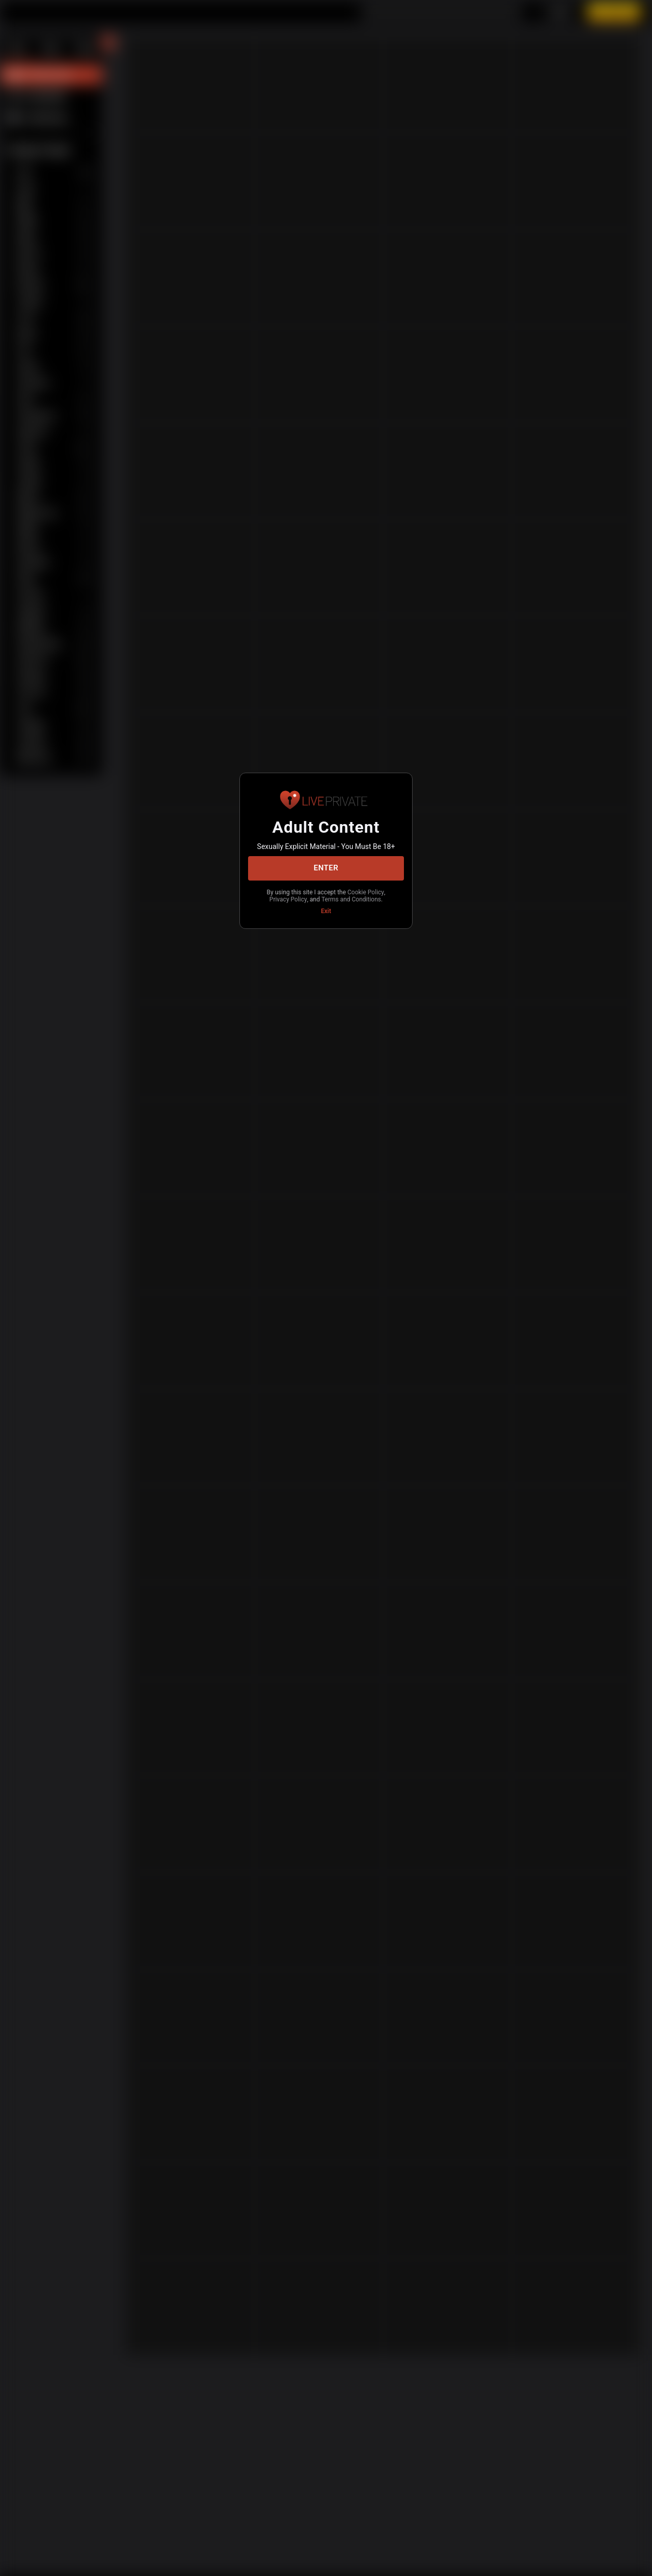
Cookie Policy (295, 896)
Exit (326, 916)
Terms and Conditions (325, 904)
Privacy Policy (341, 896)
